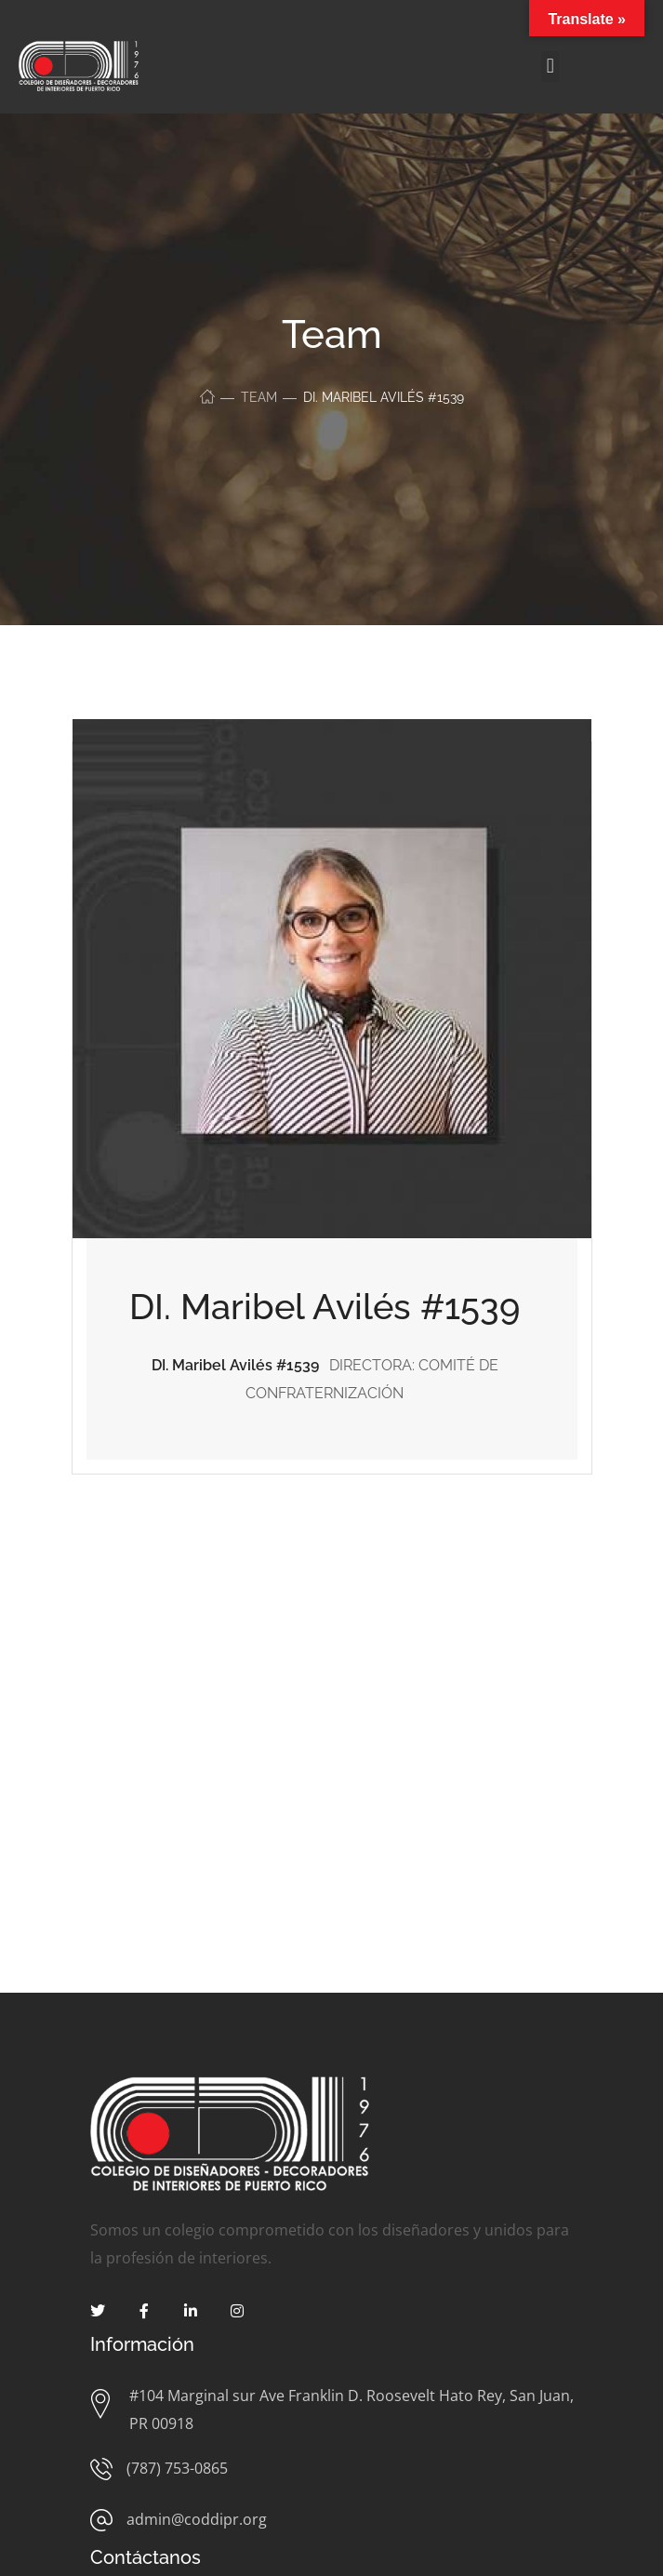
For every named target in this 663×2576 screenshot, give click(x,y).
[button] (550, 66)
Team (259, 397)
